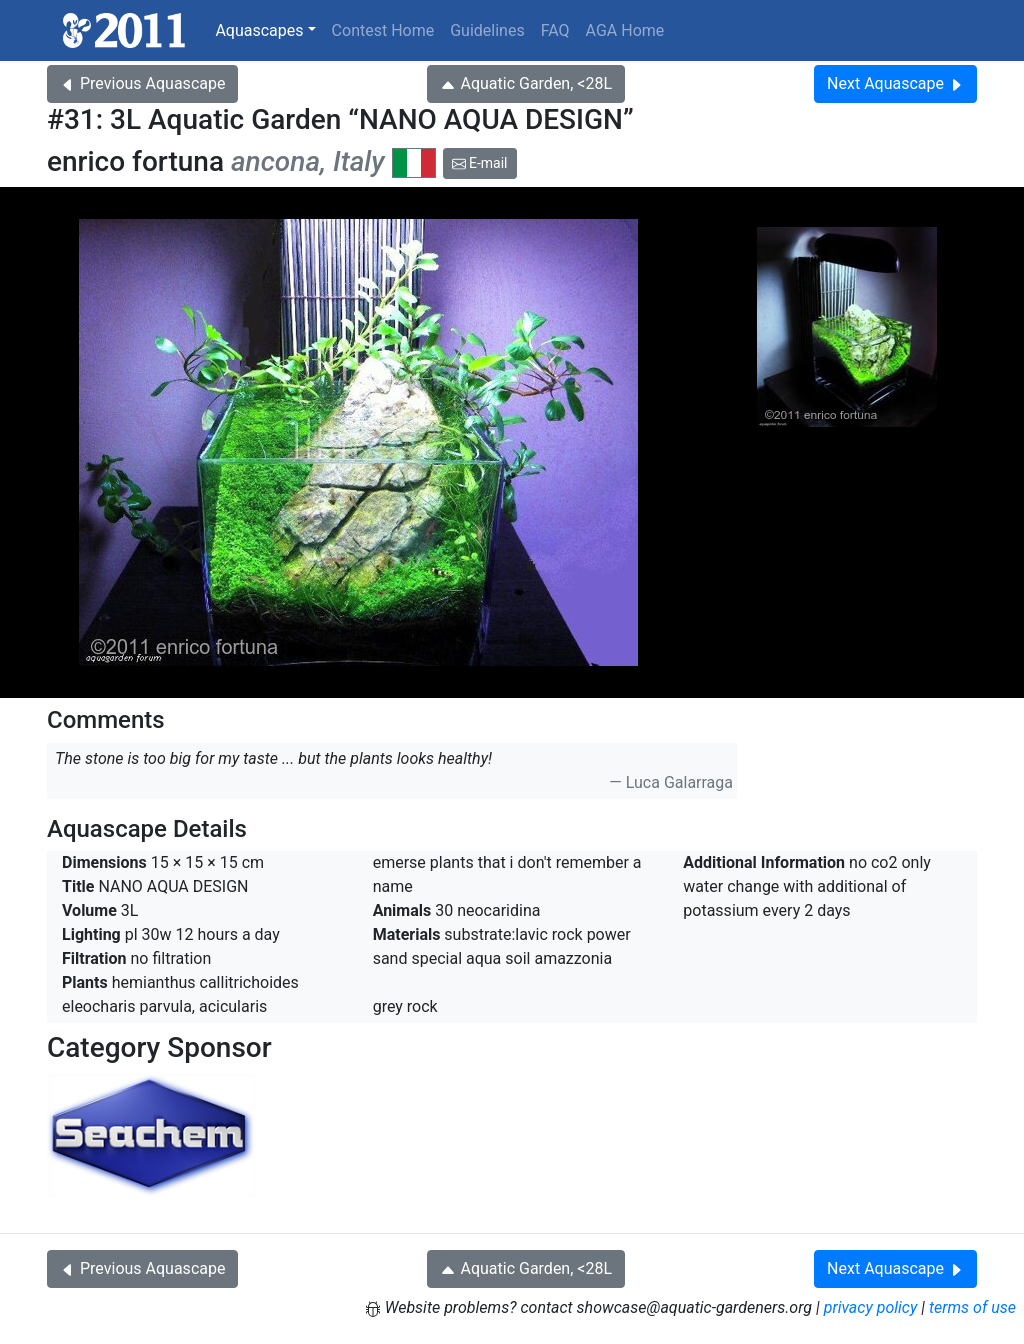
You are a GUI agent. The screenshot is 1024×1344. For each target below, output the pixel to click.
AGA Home (625, 30)
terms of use (972, 1307)
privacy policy (871, 1307)
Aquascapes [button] (259, 30)
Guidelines (487, 30)
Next (895, 83)
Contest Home (383, 30)
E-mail (480, 163)
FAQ (555, 30)
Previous (142, 83)
